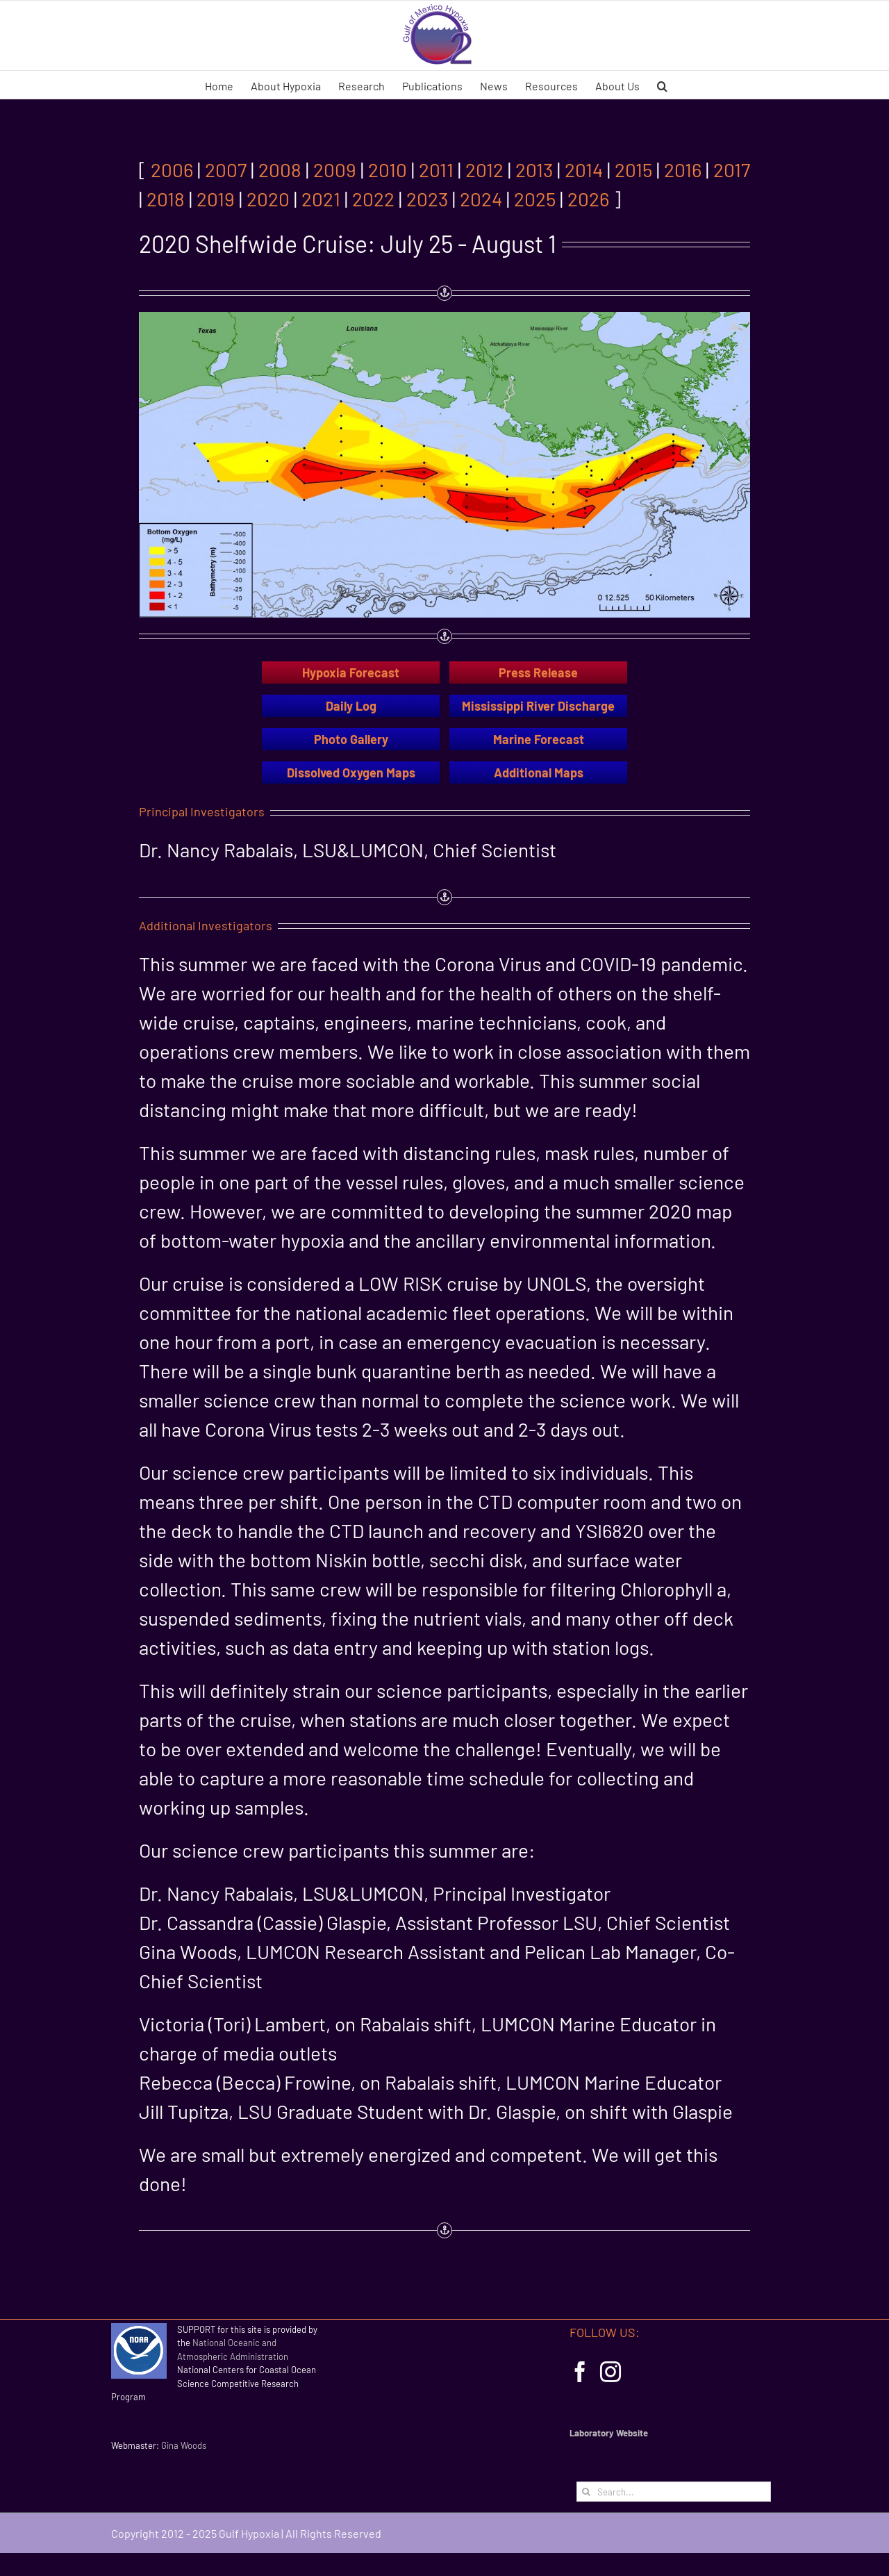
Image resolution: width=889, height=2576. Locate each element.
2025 (535, 198)
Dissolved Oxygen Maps (351, 772)
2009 (334, 169)
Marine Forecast (538, 739)
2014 (584, 169)
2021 (320, 198)
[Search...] (673, 2492)
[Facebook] (580, 2371)
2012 (484, 169)
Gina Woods (183, 2445)
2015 (633, 169)
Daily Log (351, 705)
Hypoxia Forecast (350, 672)
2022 (373, 198)
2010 (387, 169)
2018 (166, 198)
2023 (427, 198)
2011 (436, 169)
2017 (731, 169)
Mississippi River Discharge (538, 705)
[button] (662, 85)
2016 (682, 169)
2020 (268, 198)
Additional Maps (538, 772)
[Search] (586, 2492)
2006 (172, 169)
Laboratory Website (609, 2432)
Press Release (538, 672)
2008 (279, 169)
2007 (226, 169)
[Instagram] (610, 2371)
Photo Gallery (351, 739)
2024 (481, 198)
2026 (588, 198)
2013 (534, 169)
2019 (216, 198)
